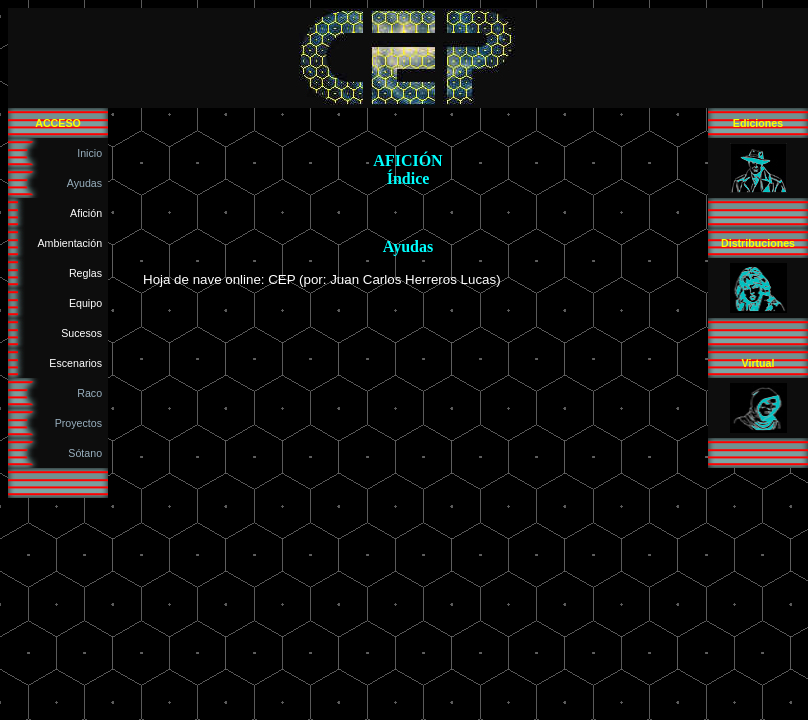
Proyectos (81, 423)
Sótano (88, 453)
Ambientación (73, 243)
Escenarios (78, 363)
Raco (92, 393)
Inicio (92, 153)
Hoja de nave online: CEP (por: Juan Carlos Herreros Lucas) (322, 279)
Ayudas (87, 183)
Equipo (88, 303)
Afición (89, 213)
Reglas (88, 273)
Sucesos (84, 333)
